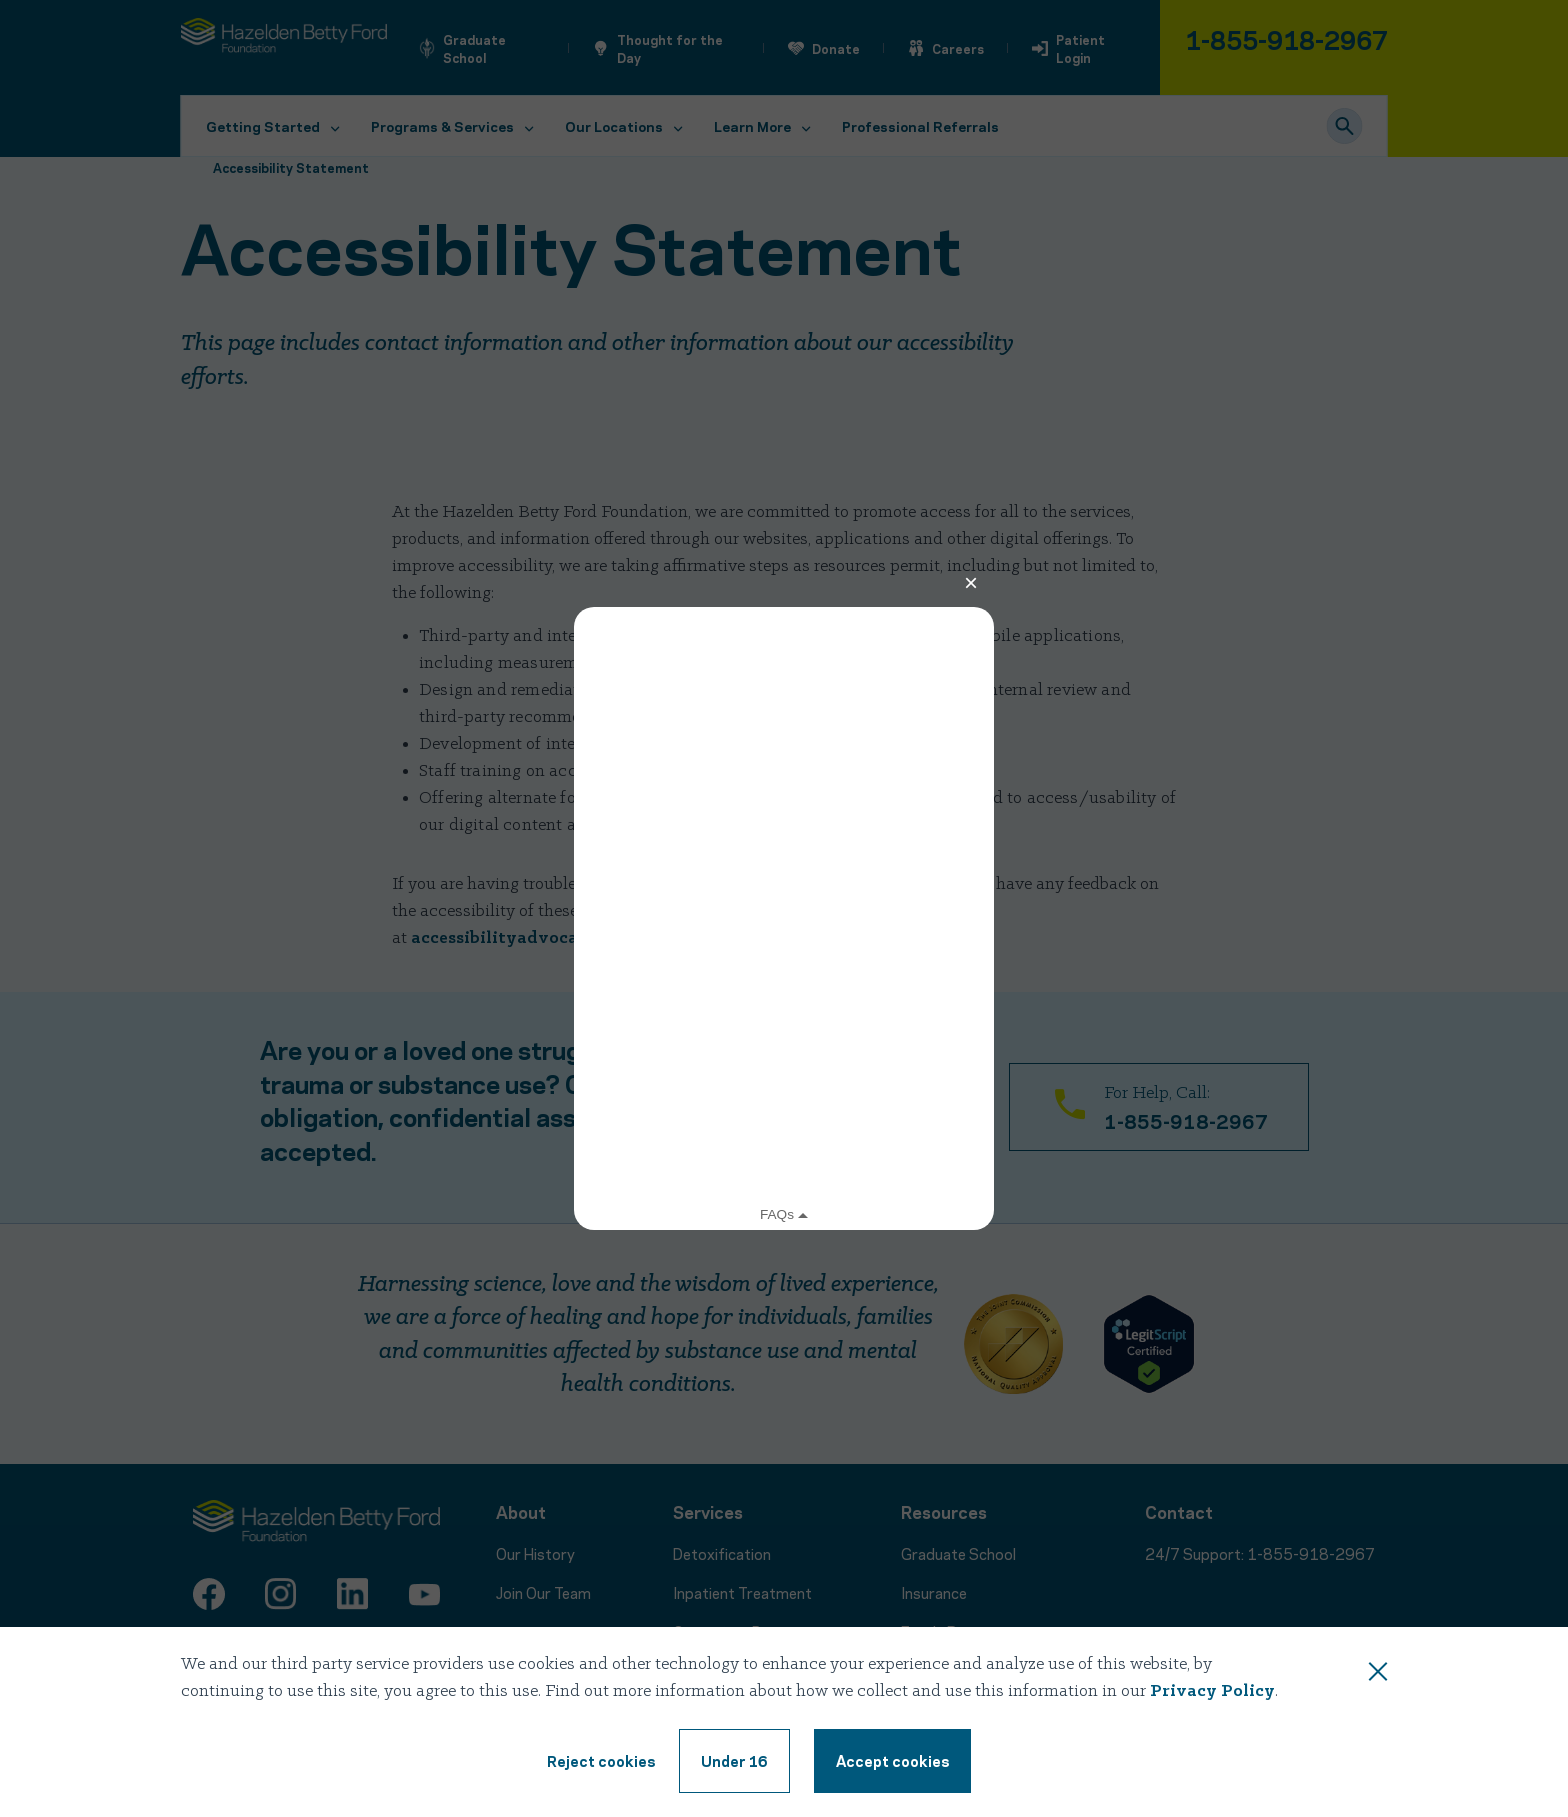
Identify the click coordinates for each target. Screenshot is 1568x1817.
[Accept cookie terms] (892, 1761)
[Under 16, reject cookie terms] (734, 1761)
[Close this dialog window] (1378, 1675)
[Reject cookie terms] (601, 1761)
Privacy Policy (1212, 1691)
